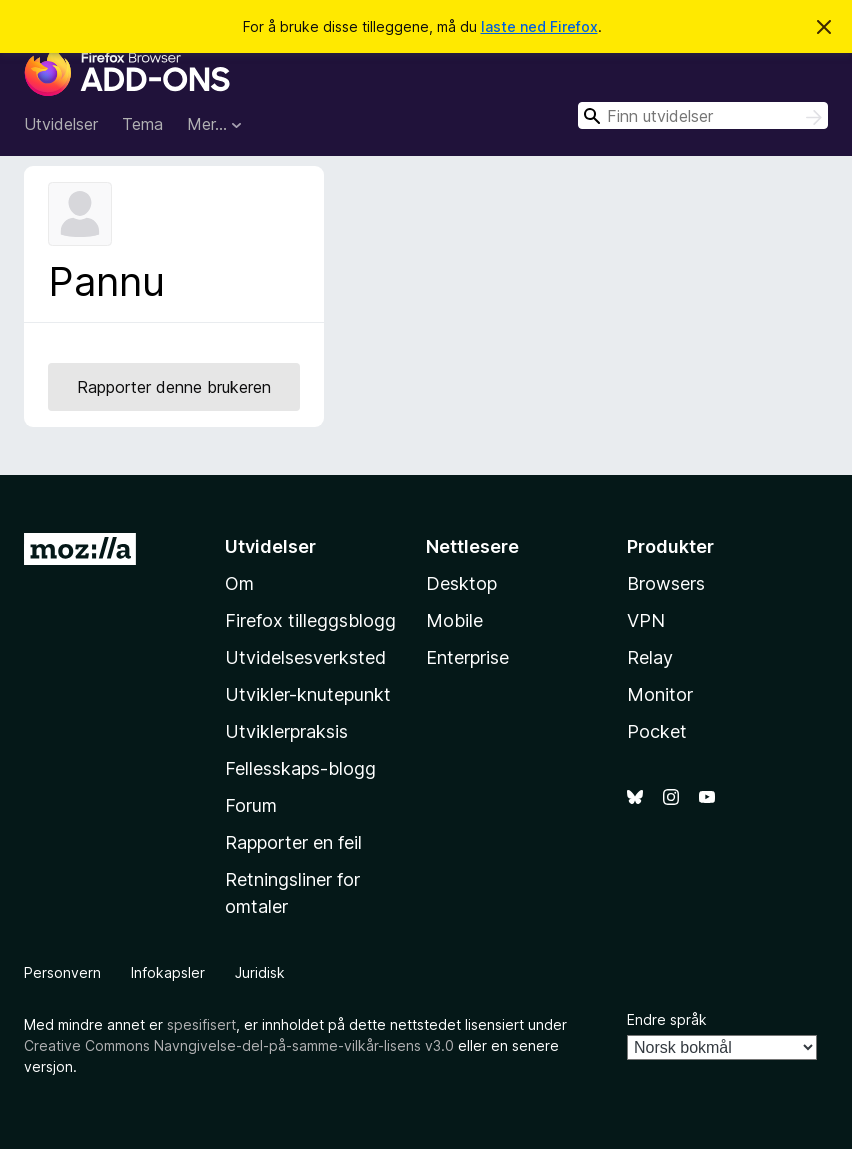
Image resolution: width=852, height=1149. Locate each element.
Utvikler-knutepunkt (308, 694)
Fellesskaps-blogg (300, 768)
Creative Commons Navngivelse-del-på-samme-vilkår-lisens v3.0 (239, 1045)
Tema (142, 124)
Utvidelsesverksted (305, 657)
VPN (646, 620)
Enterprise (467, 657)
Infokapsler (168, 972)
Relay (650, 657)
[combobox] (703, 115)
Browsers (666, 583)
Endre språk (667, 1019)
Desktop (461, 583)
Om (239, 583)
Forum (251, 805)
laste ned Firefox (539, 26)
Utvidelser (61, 124)
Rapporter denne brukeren (174, 387)
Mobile (454, 620)
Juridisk (260, 972)
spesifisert (201, 1024)
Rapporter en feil (293, 842)
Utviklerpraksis (286, 731)
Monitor (660, 694)
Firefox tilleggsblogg (310, 620)
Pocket (657, 731)
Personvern (62, 972)
